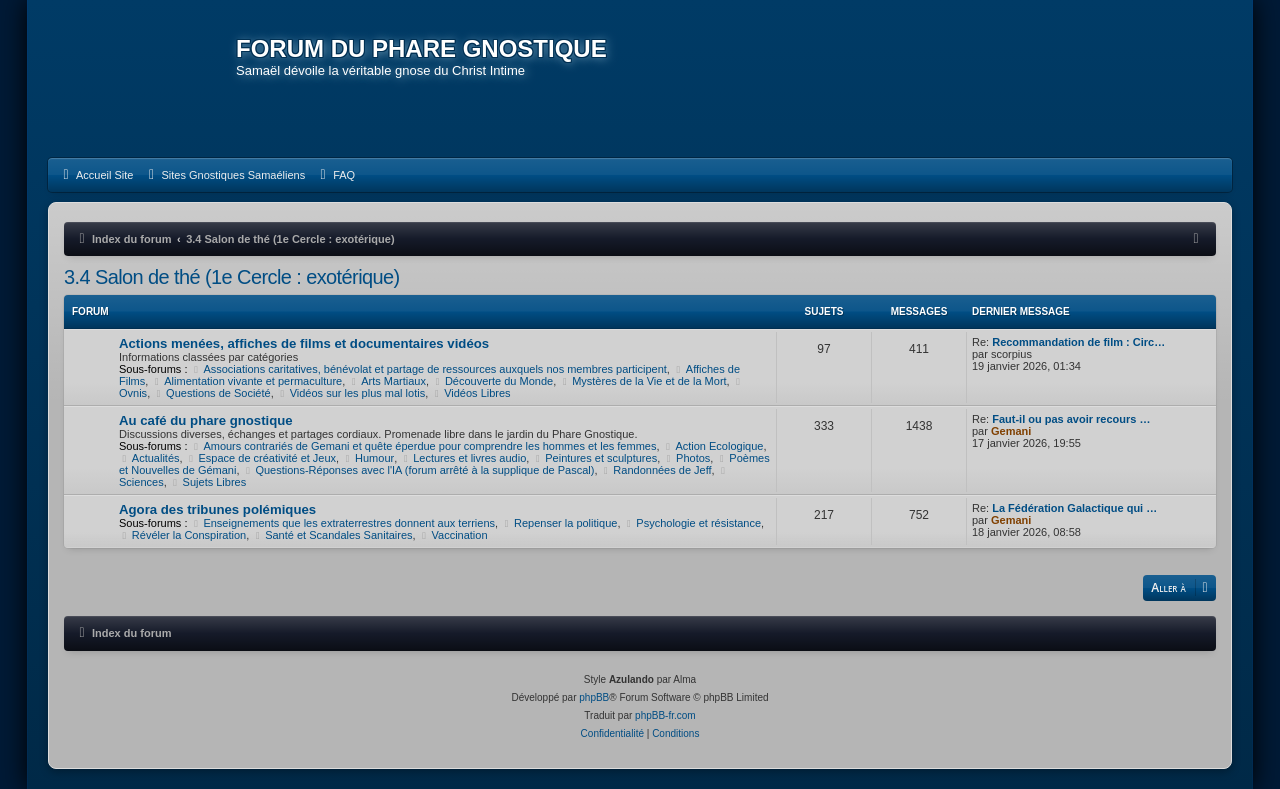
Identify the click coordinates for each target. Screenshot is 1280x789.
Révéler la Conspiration (182, 535)
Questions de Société (211, 393)
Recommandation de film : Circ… (1078, 342)
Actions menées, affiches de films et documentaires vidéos (304, 343)
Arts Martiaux (387, 381)
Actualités (149, 458)
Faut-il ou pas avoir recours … (1071, 419)
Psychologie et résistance (693, 523)
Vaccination (453, 535)
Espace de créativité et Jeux (261, 458)
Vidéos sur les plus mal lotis (351, 393)
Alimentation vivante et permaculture (246, 381)
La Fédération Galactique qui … (1074, 508)
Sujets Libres (208, 482)
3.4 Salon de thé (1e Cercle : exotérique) (232, 277)
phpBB (594, 697)
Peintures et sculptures (594, 458)
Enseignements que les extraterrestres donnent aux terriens (343, 523)
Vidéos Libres (470, 393)
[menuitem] (95, 175)
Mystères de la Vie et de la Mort (642, 381)
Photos (686, 458)
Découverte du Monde (492, 381)
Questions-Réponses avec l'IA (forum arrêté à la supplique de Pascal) (419, 470)
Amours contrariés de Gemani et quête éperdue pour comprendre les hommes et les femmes (424, 446)
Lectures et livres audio (463, 458)
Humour (368, 458)
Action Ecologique (713, 446)
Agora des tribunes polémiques (217, 509)
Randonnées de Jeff (656, 470)
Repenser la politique (559, 523)
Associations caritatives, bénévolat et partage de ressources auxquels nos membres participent (429, 369)
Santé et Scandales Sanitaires (332, 535)
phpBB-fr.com (665, 715)
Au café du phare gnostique (206, 420)
